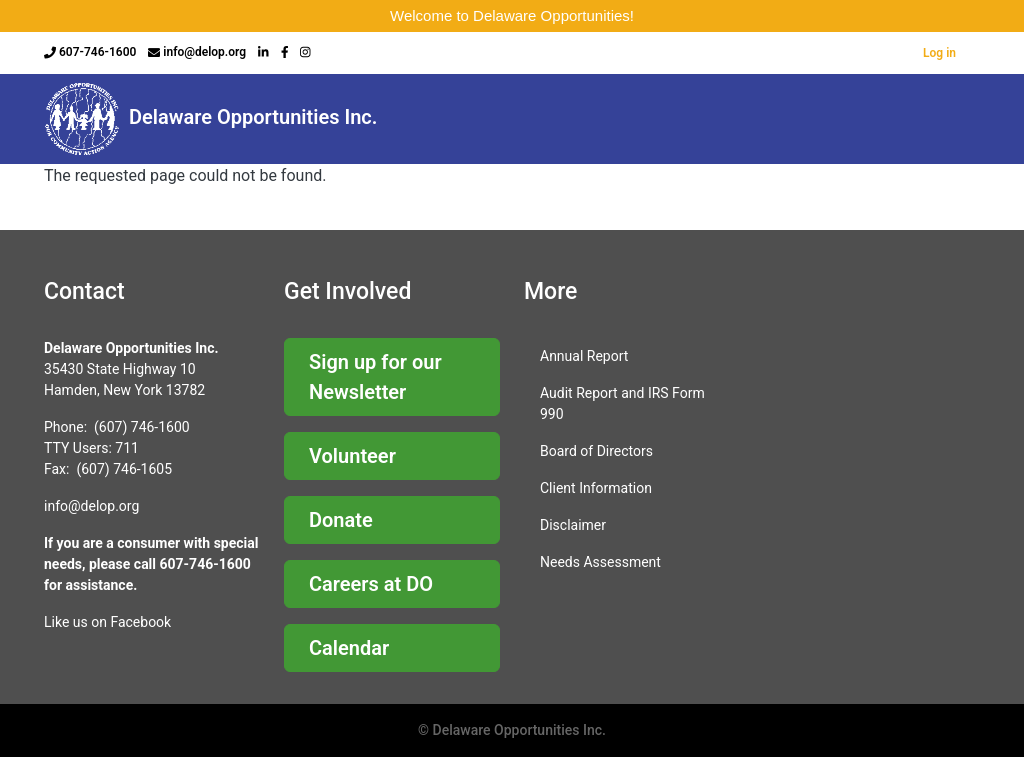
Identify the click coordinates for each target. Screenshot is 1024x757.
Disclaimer (573, 525)
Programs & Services (775, 118)
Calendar (349, 648)
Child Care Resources (640, 118)
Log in (939, 53)
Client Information (596, 488)
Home (360, 118)
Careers (534, 118)
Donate (341, 520)
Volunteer (352, 456)
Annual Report (584, 356)
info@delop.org (204, 52)
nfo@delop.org (93, 506)
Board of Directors (596, 451)
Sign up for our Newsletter (375, 377)
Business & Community (902, 118)
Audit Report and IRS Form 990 (622, 403)
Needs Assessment (600, 562)
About (444, 118)
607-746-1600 (97, 52)
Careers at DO (371, 584)
